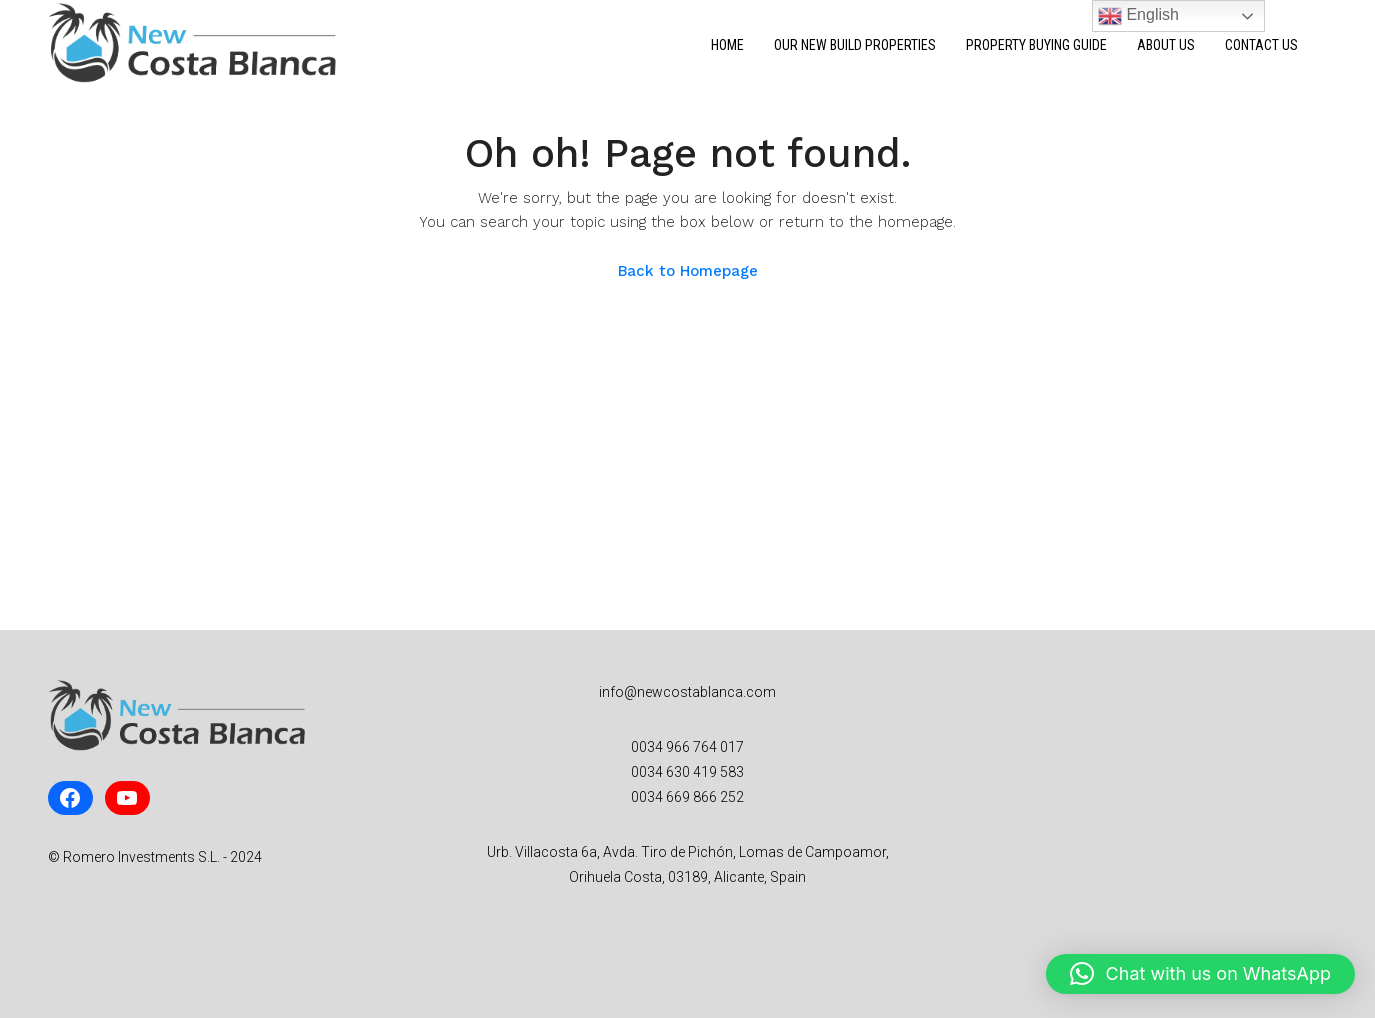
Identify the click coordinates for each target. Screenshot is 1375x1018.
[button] (1200, 974)
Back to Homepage (688, 271)
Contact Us (1261, 45)
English (1138, 16)
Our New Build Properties (855, 45)
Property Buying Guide (1036, 45)
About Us (1166, 45)
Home (727, 45)
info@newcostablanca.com (687, 692)
